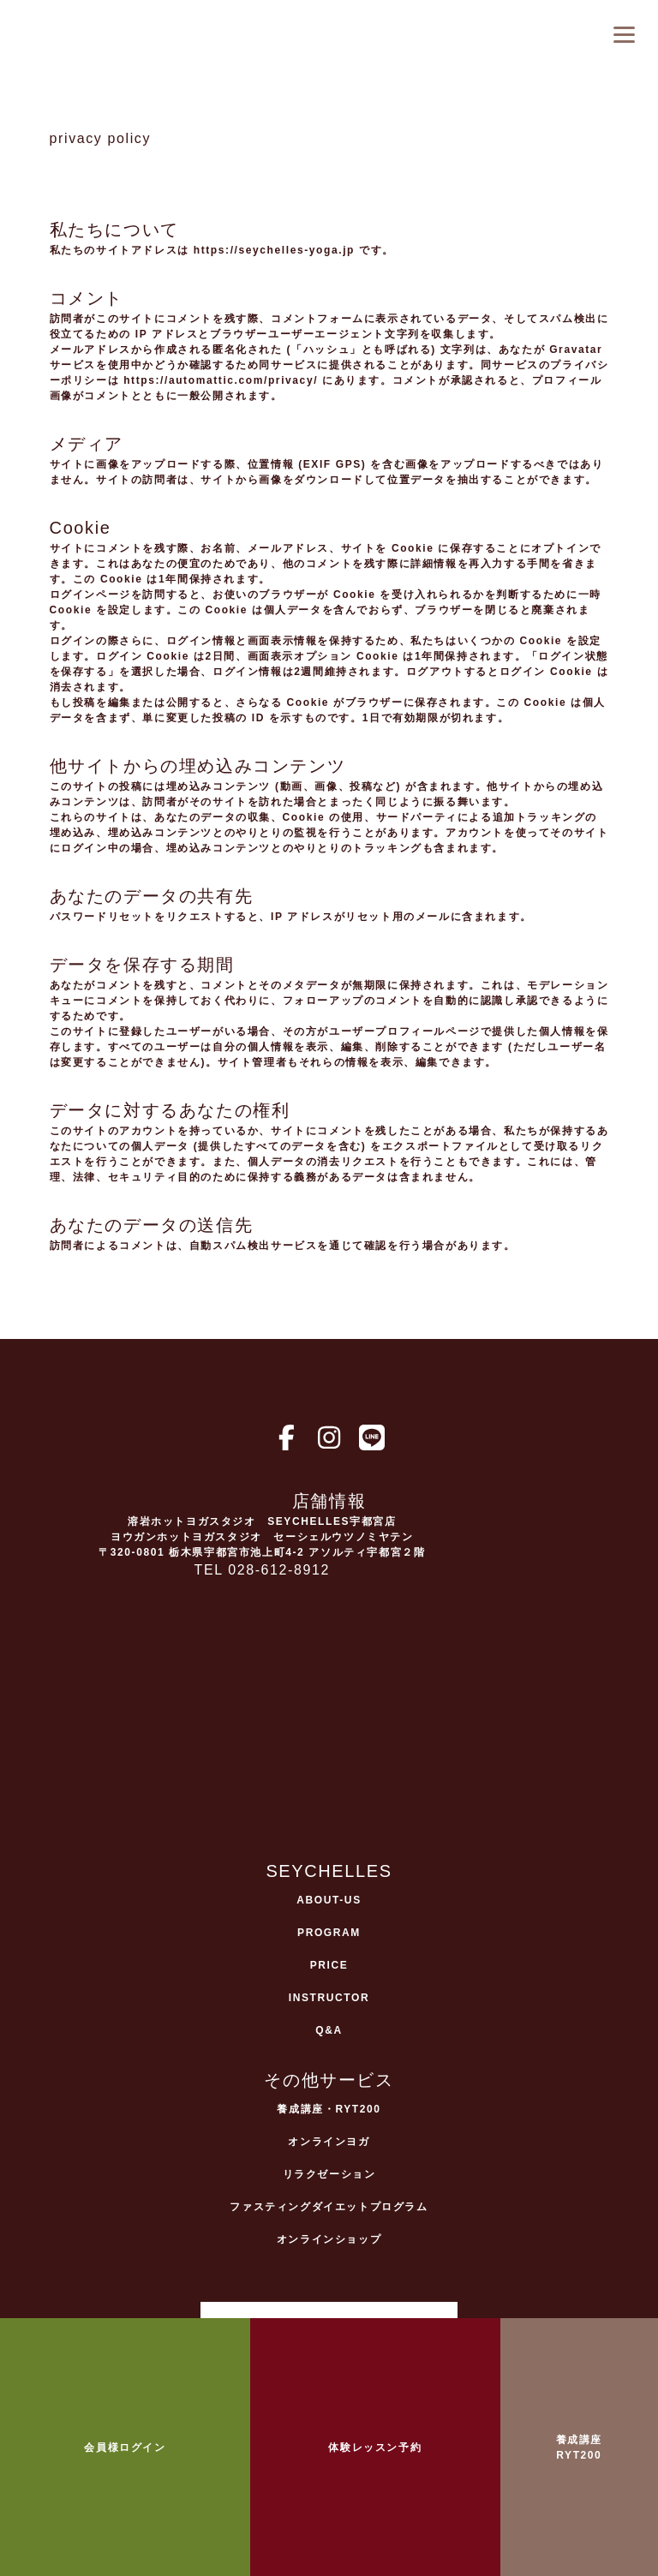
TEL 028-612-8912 (262, 1570)
